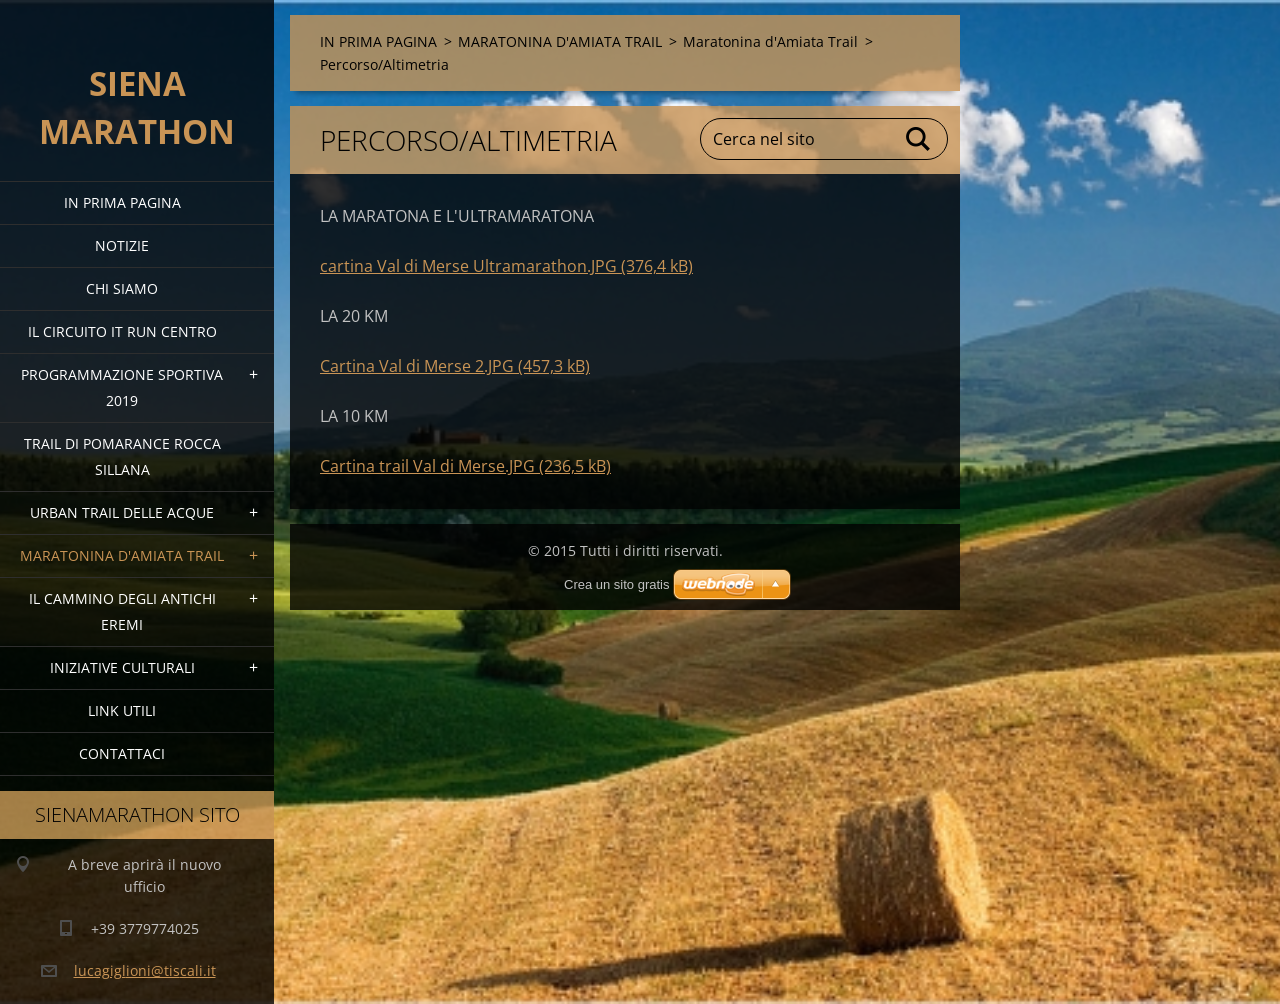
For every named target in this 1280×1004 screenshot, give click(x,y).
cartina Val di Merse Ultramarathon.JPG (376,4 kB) (506, 266)
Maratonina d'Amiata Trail (770, 41)
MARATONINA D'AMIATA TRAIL (122, 555)
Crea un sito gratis (617, 584)
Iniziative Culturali (122, 667)
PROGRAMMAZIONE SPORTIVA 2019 (122, 387)
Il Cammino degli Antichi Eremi (122, 611)
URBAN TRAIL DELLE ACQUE (122, 512)
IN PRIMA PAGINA (122, 202)
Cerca (919, 139)
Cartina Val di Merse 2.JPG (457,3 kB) (455, 366)
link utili (122, 710)
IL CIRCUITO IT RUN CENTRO (122, 331)
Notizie (122, 245)
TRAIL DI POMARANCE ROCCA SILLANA (122, 456)
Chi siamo (122, 288)
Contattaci (122, 753)
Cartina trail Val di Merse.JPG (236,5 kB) (465, 466)
